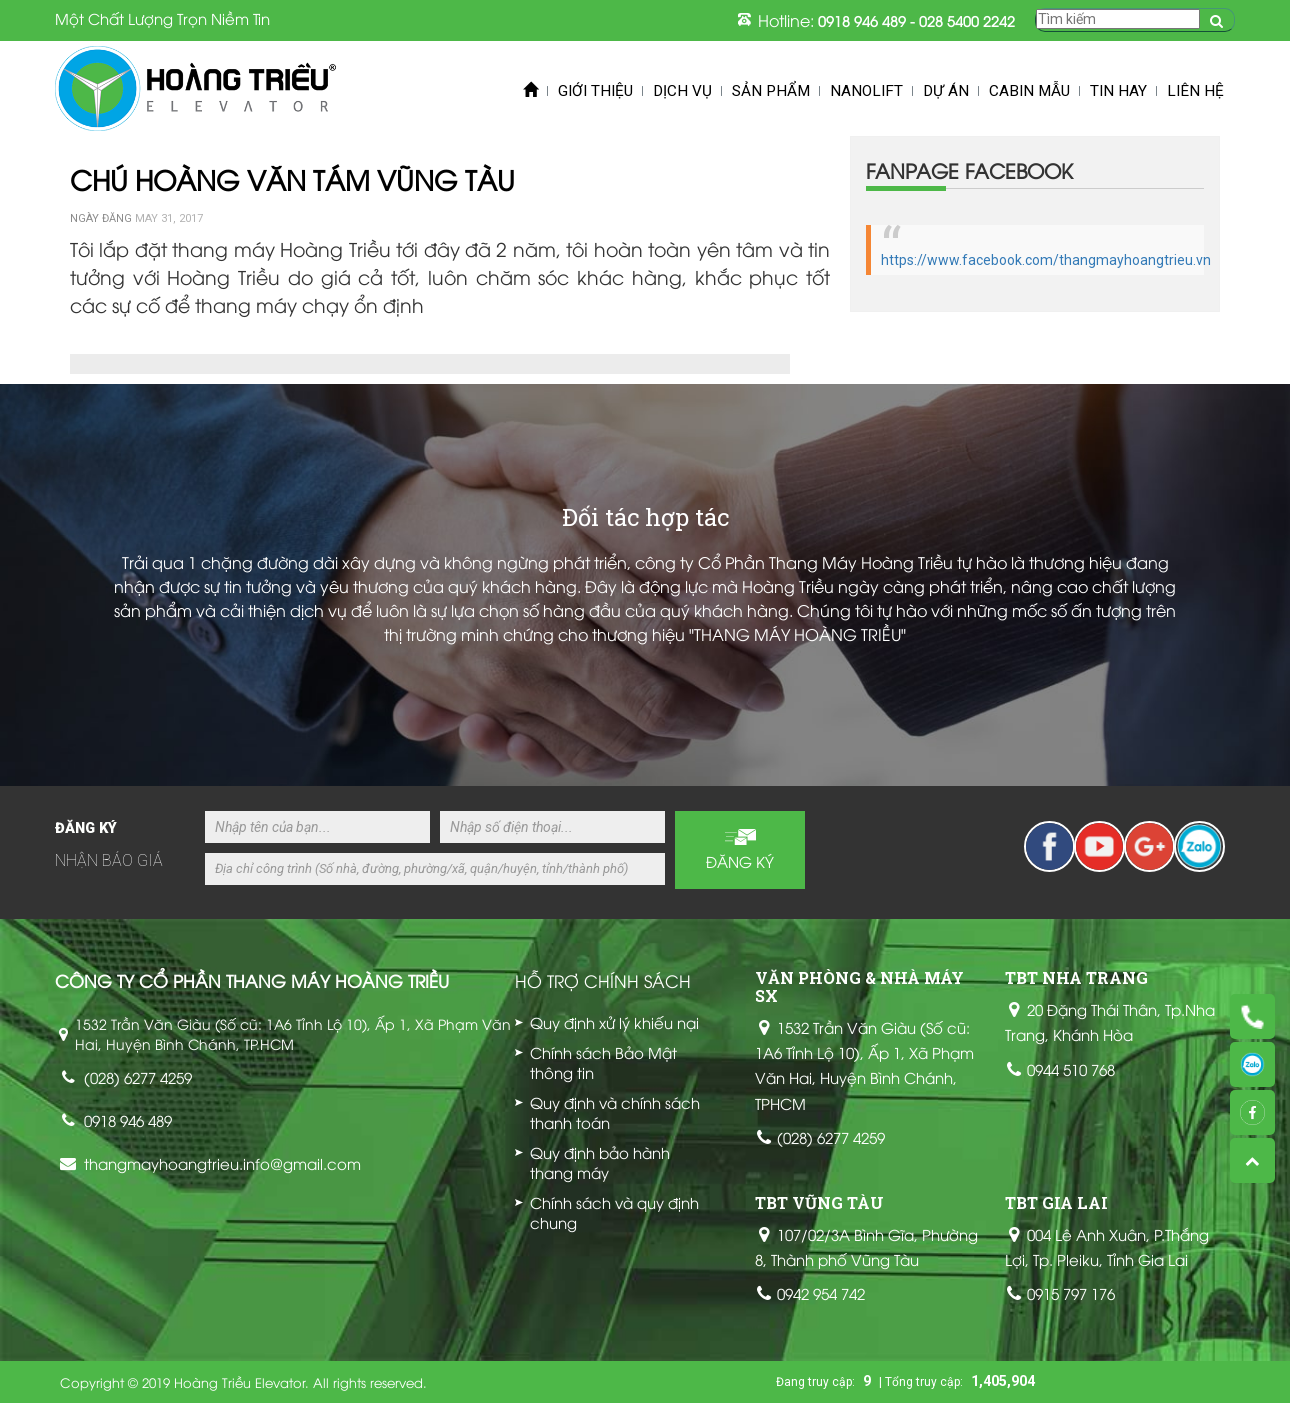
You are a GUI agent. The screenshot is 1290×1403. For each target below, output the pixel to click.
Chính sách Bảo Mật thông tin (603, 1062)
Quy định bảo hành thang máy (600, 1162)
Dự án (946, 91)
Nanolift (866, 91)
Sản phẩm (771, 91)
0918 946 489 (862, 20)
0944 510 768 (1071, 1069)
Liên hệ (1195, 91)
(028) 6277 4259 (138, 1077)
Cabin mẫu (1029, 91)
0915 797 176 (1071, 1293)
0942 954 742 (821, 1293)
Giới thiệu (595, 91)
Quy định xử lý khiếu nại (614, 1022)
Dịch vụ (682, 91)
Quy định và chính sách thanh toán (615, 1112)
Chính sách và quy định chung (614, 1212)
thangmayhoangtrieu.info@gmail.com (222, 1163)
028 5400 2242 (967, 20)
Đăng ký (740, 861)
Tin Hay (1118, 91)
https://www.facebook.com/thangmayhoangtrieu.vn (1046, 260)
